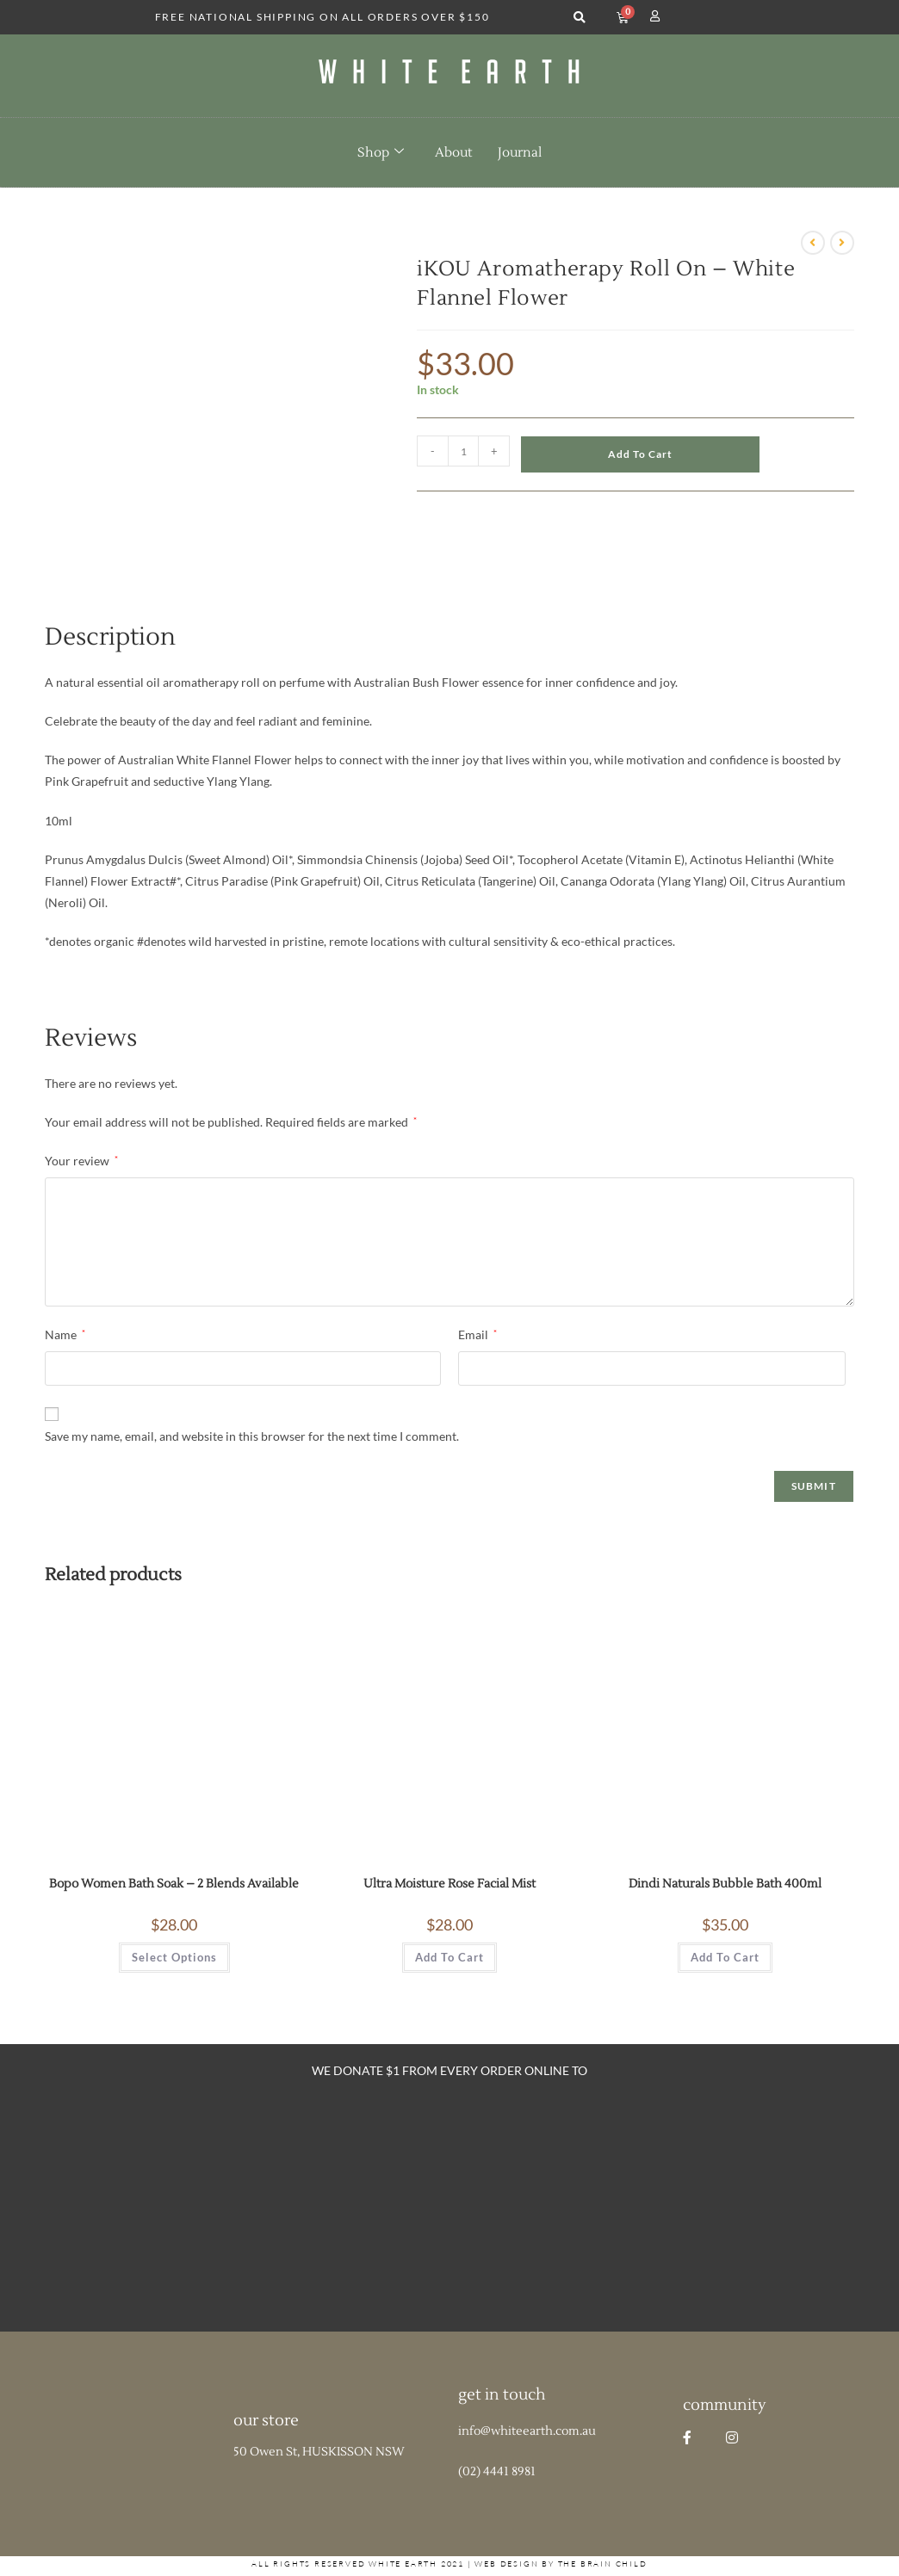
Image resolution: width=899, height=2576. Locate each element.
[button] (579, 17)
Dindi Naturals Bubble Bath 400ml (725, 1836)
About (453, 153)
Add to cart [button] (449, 1910)
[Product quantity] (463, 451)
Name (65, 1287)
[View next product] (842, 243)
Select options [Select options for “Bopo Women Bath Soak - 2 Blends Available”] (174, 1910)
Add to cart (640, 454)
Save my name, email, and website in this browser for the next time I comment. (252, 1388)
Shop (380, 152)
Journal (520, 153)
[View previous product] (813, 243)
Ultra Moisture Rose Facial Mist (449, 1836)
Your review (81, 1113)
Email (477, 1287)
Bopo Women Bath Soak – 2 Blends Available (174, 1836)
